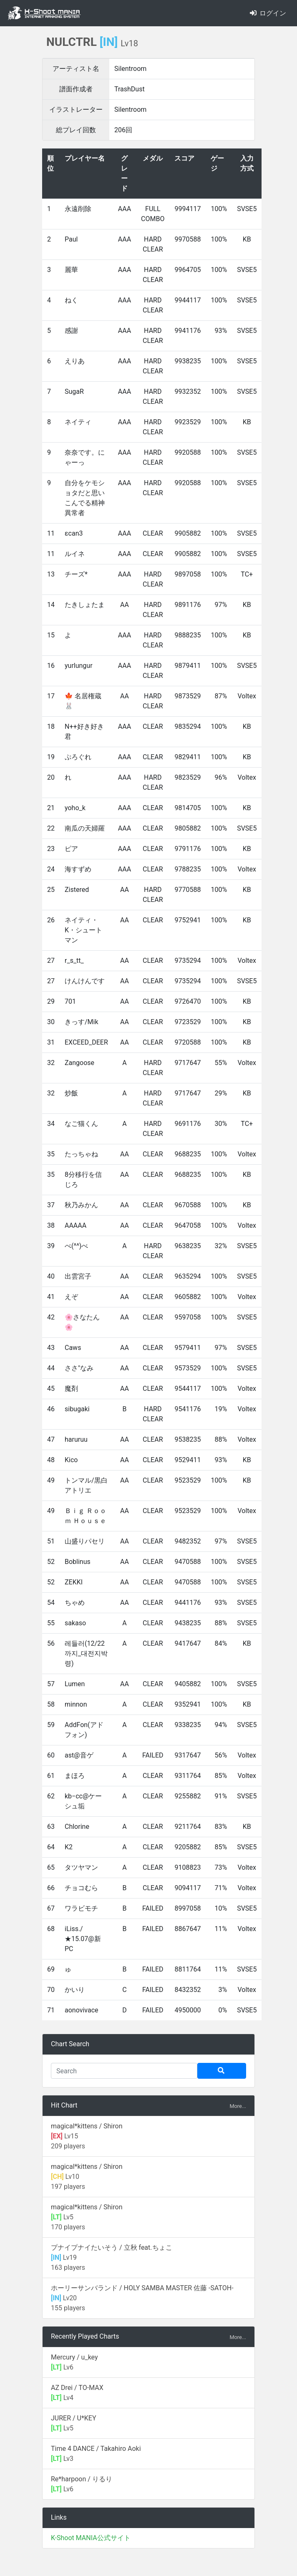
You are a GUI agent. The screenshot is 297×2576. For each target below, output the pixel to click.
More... (237, 2106)
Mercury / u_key (74, 2357)
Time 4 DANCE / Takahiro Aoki (96, 2449)
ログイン (268, 13)
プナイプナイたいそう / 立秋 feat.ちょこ (111, 2247)
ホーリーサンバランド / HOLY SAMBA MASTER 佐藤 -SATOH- (142, 2288)
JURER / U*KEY (73, 2418)
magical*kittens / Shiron (86, 2126)
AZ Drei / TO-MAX (77, 2388)
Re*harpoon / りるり (81, 2479)
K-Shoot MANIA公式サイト (91, 2538)
